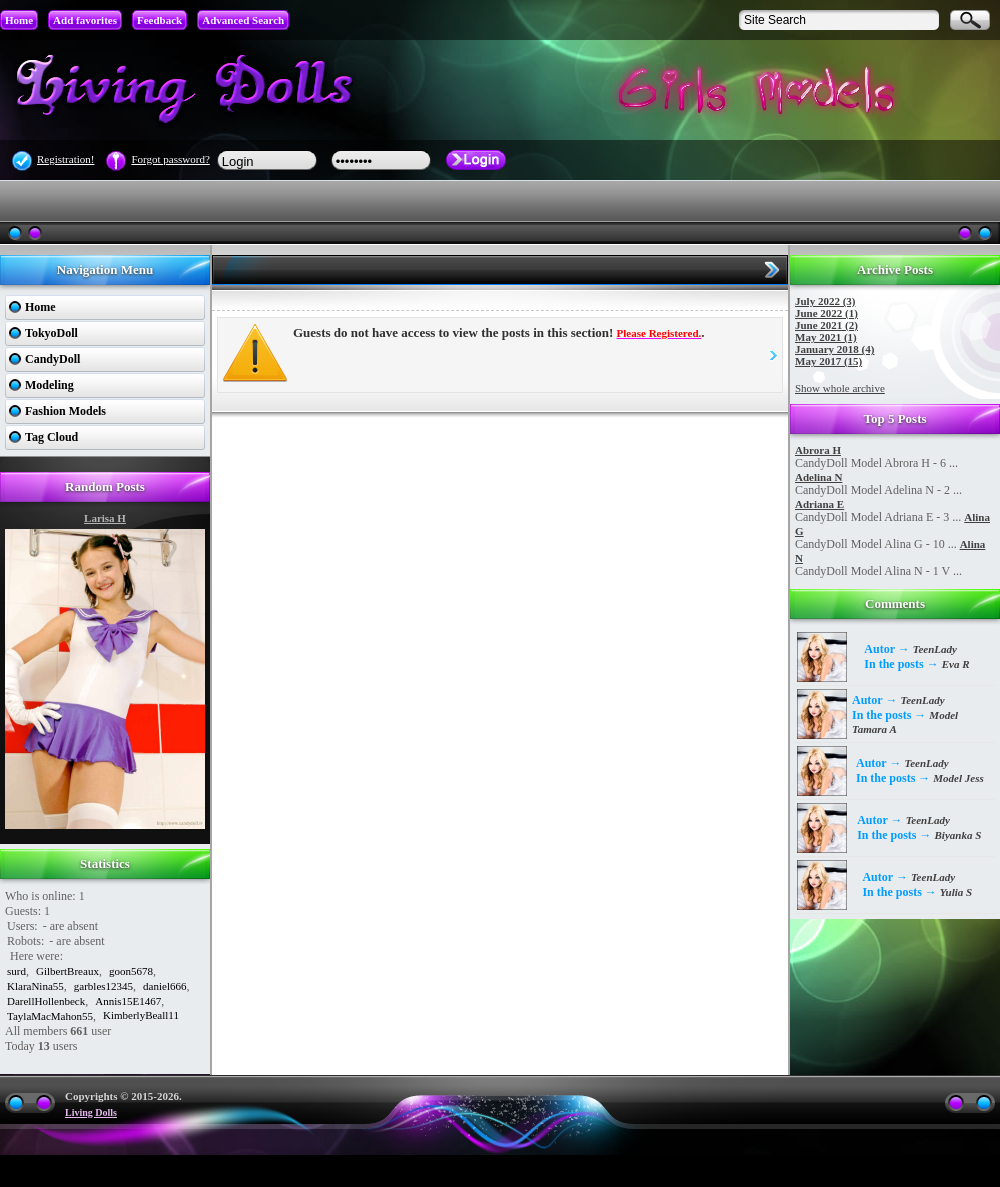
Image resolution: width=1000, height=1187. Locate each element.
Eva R (956, 664)
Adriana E (819, 504)
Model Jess (958, 778)
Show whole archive (840, 388)
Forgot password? (170, 159)
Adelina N (818, 477)
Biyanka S (958, 835)
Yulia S (956, 892)
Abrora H (818, 450)
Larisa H (105, 518)
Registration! (65, 159)
